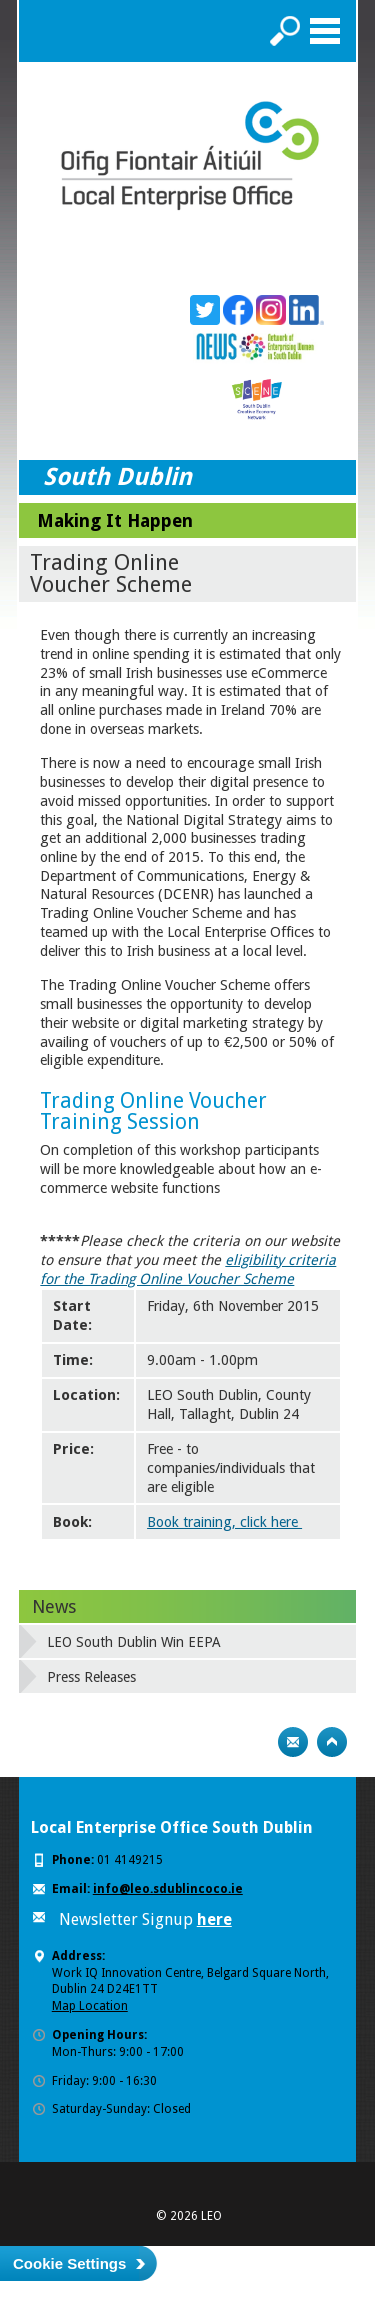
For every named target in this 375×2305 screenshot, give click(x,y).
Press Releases (91, 1677)
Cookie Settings (69, 2263)
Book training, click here (224, 1522)
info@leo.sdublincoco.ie (168, 1889)
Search (285, 31)
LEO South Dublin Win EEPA (134, 1642)
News (54, 1606)
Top (332, 1742)
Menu (325, 31)
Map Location (90, 2006)
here (214, 1919)
